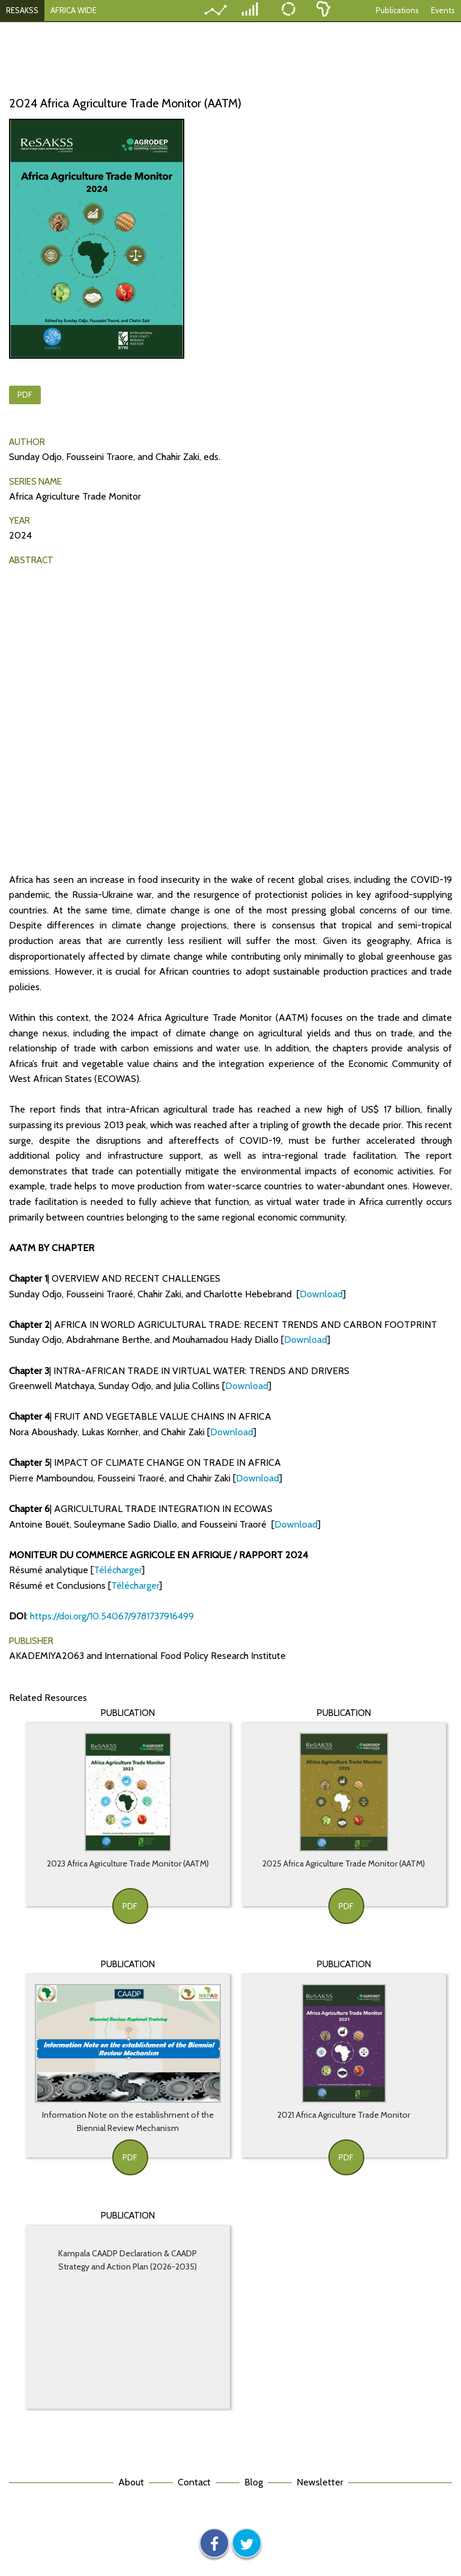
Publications (397, 10)
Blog (254, 2482)
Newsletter (320, 2482)
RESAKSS (22, 10)
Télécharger (118, 1570)
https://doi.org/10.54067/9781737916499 (112, 1616)
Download (321, 1294)
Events (443, 10)
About (131, 2482)
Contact (194, 2482)
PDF (24, 394)
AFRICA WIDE (73, 10)
